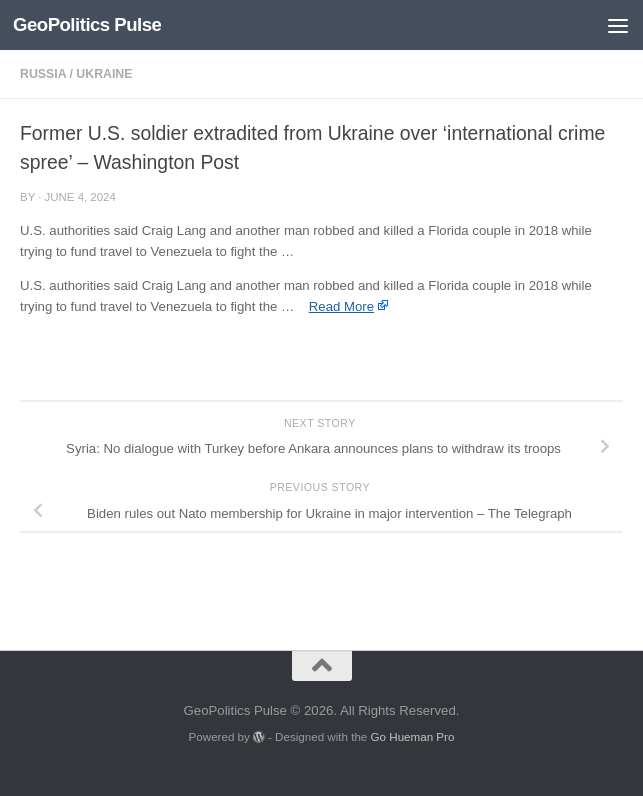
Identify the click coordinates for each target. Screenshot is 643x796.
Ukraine (104, 74)
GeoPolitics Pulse (87, 24)
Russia (43, 74)
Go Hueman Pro (413, 736)
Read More (341, 306)
